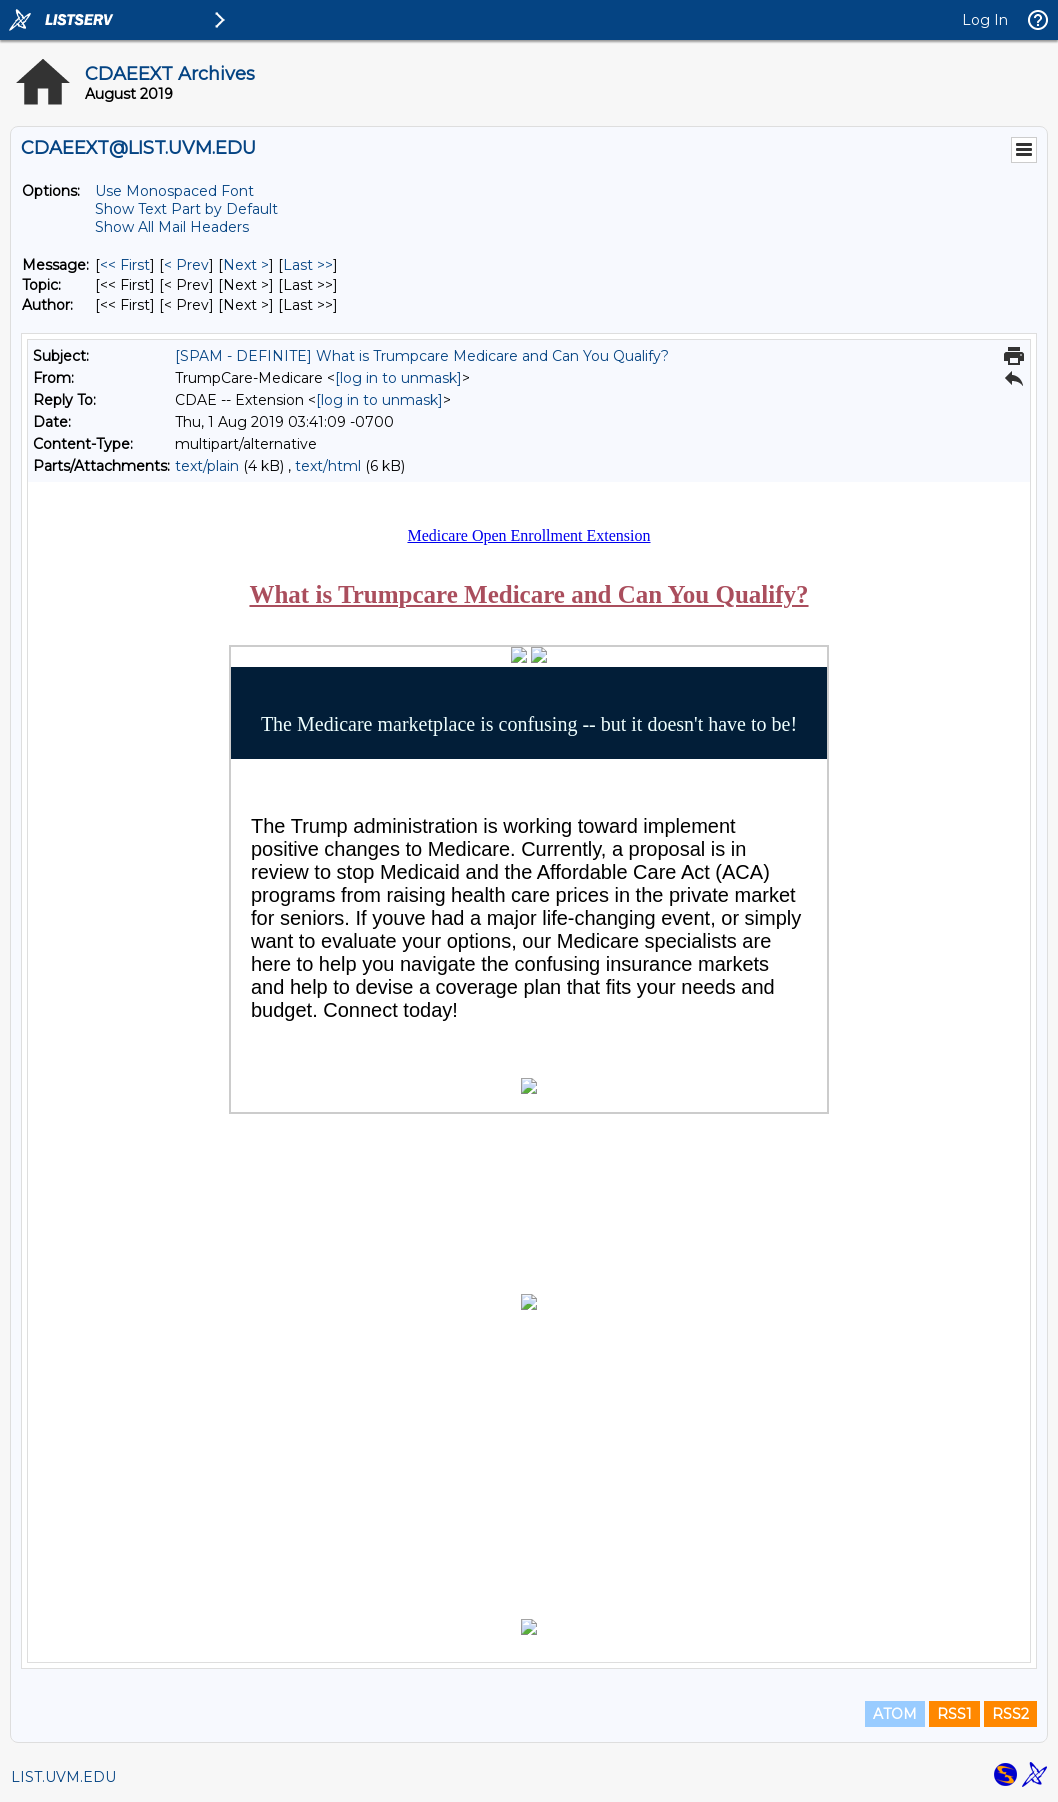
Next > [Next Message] (246, 265)
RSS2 (1010, 1714)
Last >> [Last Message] (308, 265)
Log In (985, 20)
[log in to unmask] (398, 378)
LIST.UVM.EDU (63, 1777)
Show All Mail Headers (172, 227)
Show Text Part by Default (186, 209)
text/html (328, 466)
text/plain (207, 466)
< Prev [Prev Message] (186, 265)
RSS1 (954, 1714)
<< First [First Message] (125, 265)
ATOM (895, 1714)
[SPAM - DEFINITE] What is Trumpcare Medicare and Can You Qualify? (422, 356)
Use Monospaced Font (174, 191)
